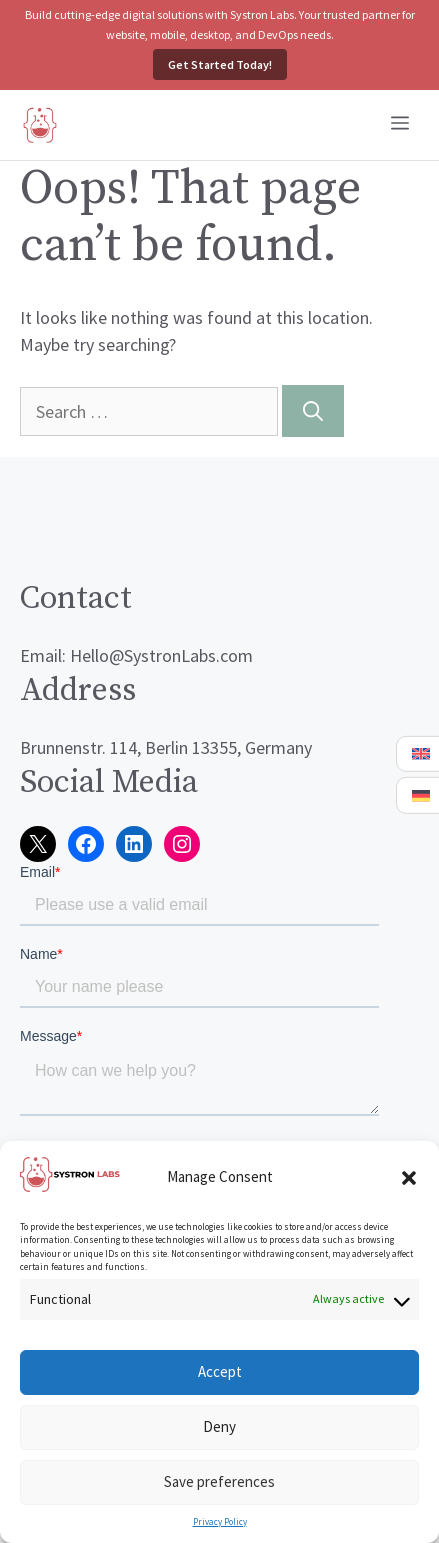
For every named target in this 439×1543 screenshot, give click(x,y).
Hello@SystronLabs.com (161, 655)
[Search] (313, 411)
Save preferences (219, 1481)
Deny (219, 1426)
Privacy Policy (220, 1521)
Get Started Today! (220, 64)
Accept (220, 1371)
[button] (409, 1178)
